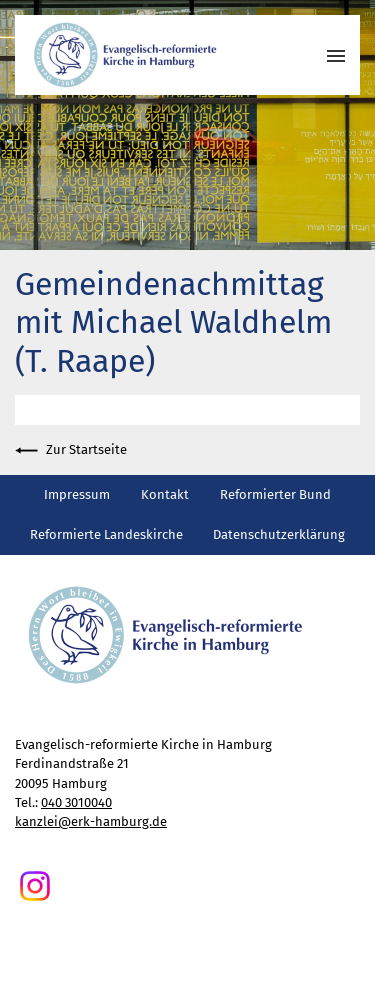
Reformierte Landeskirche (106, 534)
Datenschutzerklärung (279, 534)
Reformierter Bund (275, 494)
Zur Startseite (71, 450)
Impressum (77, 494)
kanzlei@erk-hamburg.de (91, 821)
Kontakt (165, 494)
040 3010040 (76, 802)
